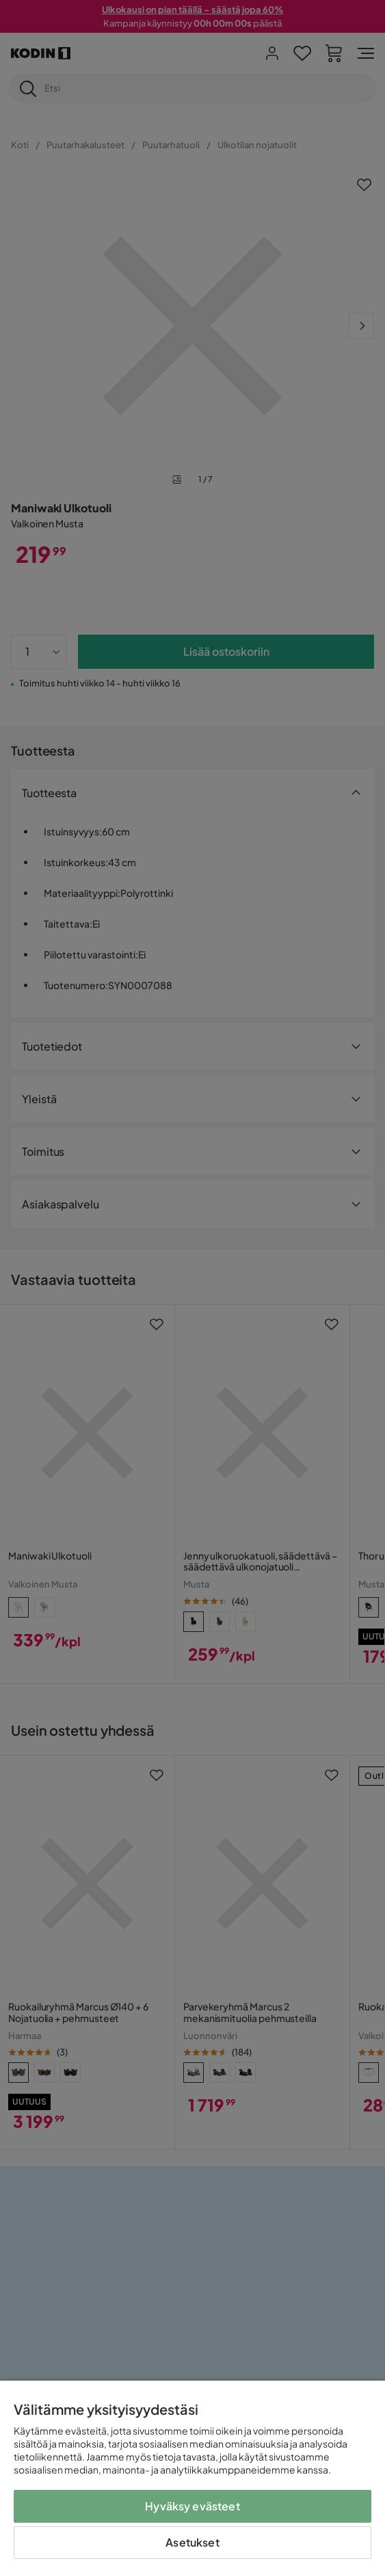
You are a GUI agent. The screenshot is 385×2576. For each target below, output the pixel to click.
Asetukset (192, 2542)
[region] (192, 2478)
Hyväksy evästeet (192, 2506)
